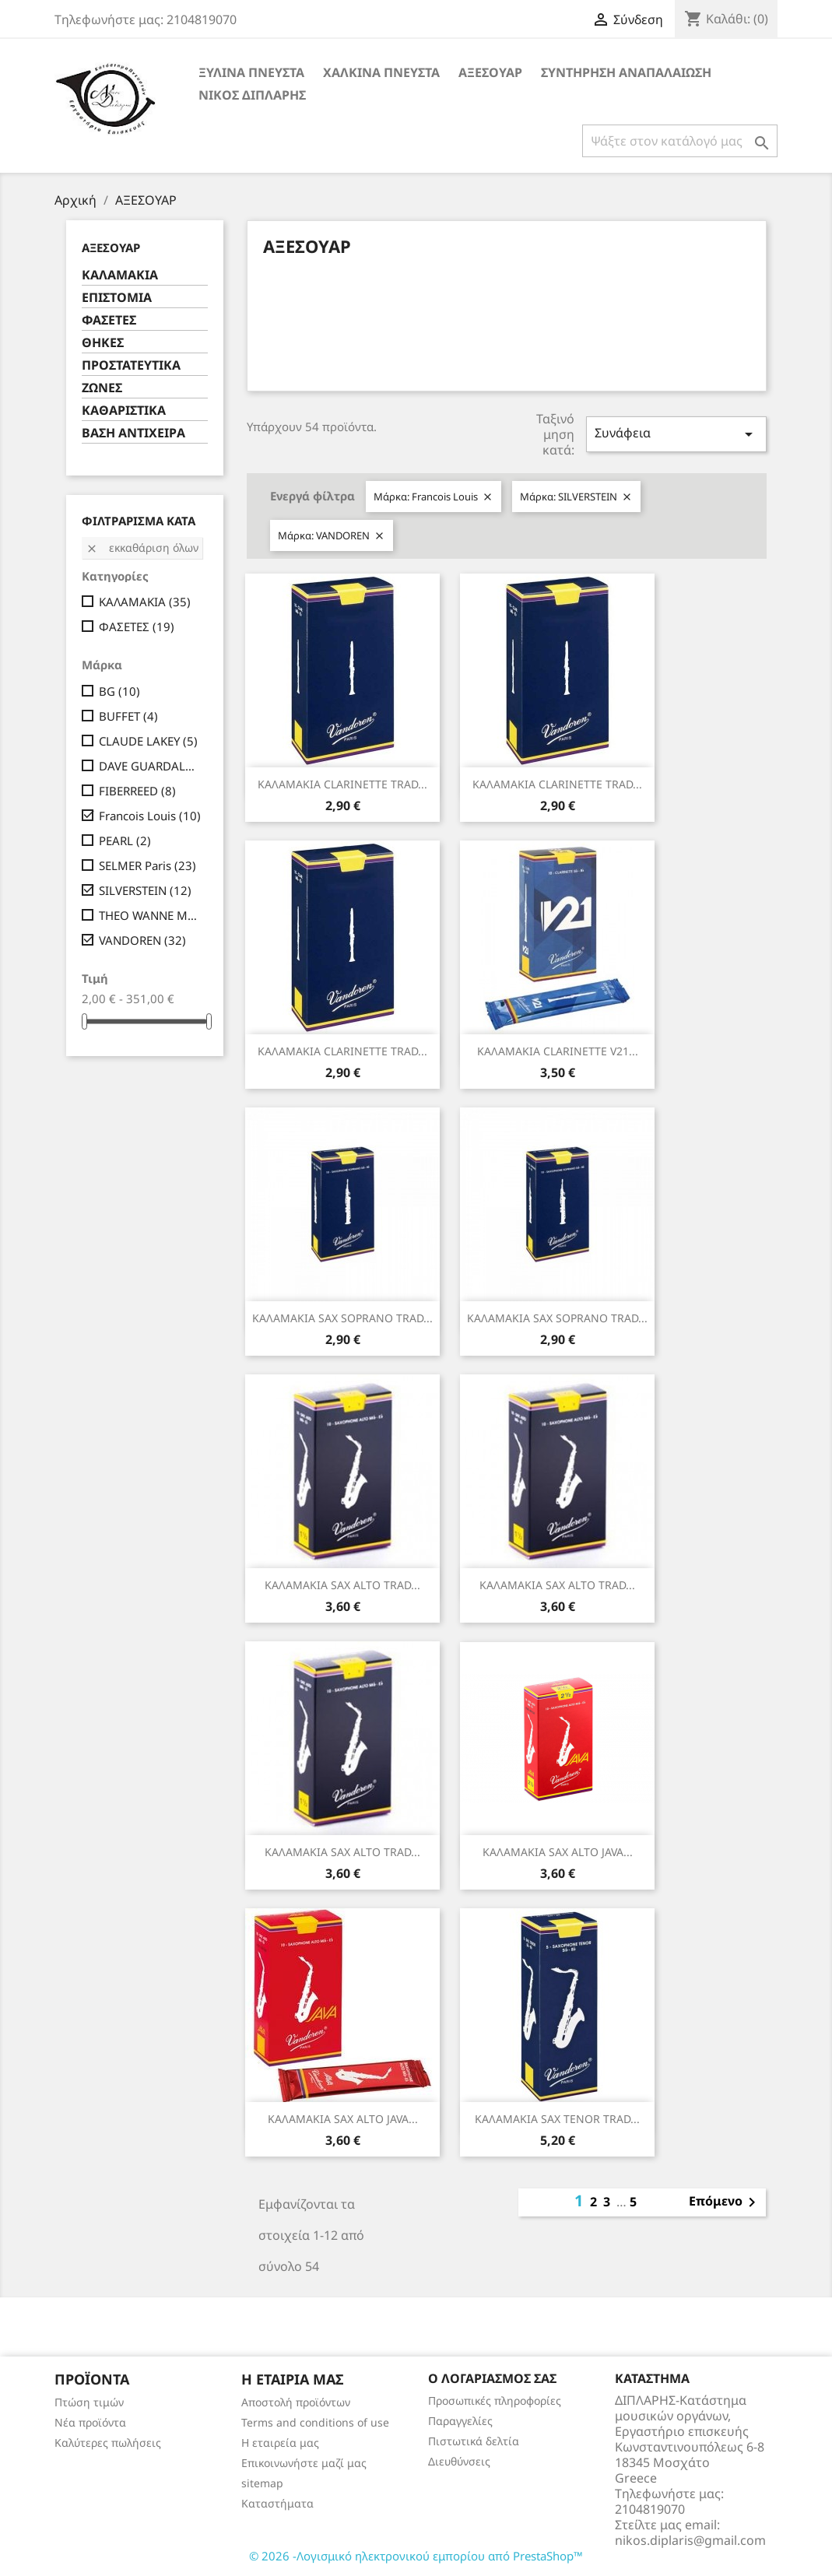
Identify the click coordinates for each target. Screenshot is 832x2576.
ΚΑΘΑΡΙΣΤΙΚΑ (124, 410)
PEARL (125, 840)
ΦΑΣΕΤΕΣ (109, 320)
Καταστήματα (277, 2503)
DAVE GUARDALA (150, 766)
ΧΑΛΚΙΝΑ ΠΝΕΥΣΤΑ (381, 72)
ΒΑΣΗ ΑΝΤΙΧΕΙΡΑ (133, 433)
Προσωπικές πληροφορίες (494, 2400)
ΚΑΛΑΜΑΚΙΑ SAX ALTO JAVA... (558, 1851)
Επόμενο (725, 2202)
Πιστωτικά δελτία (473, 2441)
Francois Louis (150, 815)
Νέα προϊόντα (90, 2422)
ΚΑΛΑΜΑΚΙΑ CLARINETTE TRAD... (342, 784)
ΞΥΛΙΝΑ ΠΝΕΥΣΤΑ (251, 72)
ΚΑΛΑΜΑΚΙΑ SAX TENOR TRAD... (557, 2118)
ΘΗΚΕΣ (103, 343)
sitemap (262, 2483)
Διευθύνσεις (459, 2461)
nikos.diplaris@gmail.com (690, 2540)
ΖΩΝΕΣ (102, 388)
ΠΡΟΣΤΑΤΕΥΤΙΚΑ (131, 365)
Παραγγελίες (460, 2420)
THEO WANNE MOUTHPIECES (150, 915)
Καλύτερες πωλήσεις (107, 2442)
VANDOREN (142, 940)
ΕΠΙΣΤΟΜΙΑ (117, 298)
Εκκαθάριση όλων (142, 547)
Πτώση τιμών (89, 2402)
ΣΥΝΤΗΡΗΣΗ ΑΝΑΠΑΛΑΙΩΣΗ (626, 72)
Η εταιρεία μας (280, 2442)
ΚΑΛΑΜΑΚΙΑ (120, 275)
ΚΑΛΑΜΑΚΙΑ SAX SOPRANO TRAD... (342, 1318)
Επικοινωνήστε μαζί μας (304, 2462)
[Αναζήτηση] (680, 141)
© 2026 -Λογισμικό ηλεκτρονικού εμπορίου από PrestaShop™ (416, 2556)
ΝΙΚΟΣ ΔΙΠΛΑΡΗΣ (252, 95)
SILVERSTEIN (145, 890)
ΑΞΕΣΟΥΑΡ (490, 72)
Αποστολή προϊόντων (295, 2402)
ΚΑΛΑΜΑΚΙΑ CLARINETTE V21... (557, 1051)
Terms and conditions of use (315, 2422)
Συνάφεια (676, 434)
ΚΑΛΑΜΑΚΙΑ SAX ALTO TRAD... (342, 1585)
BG (119, 691)
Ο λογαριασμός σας (492, 2378)
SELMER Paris (147, 865)
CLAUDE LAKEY (148, 741)
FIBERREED (137, 790)
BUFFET (128, 716)
